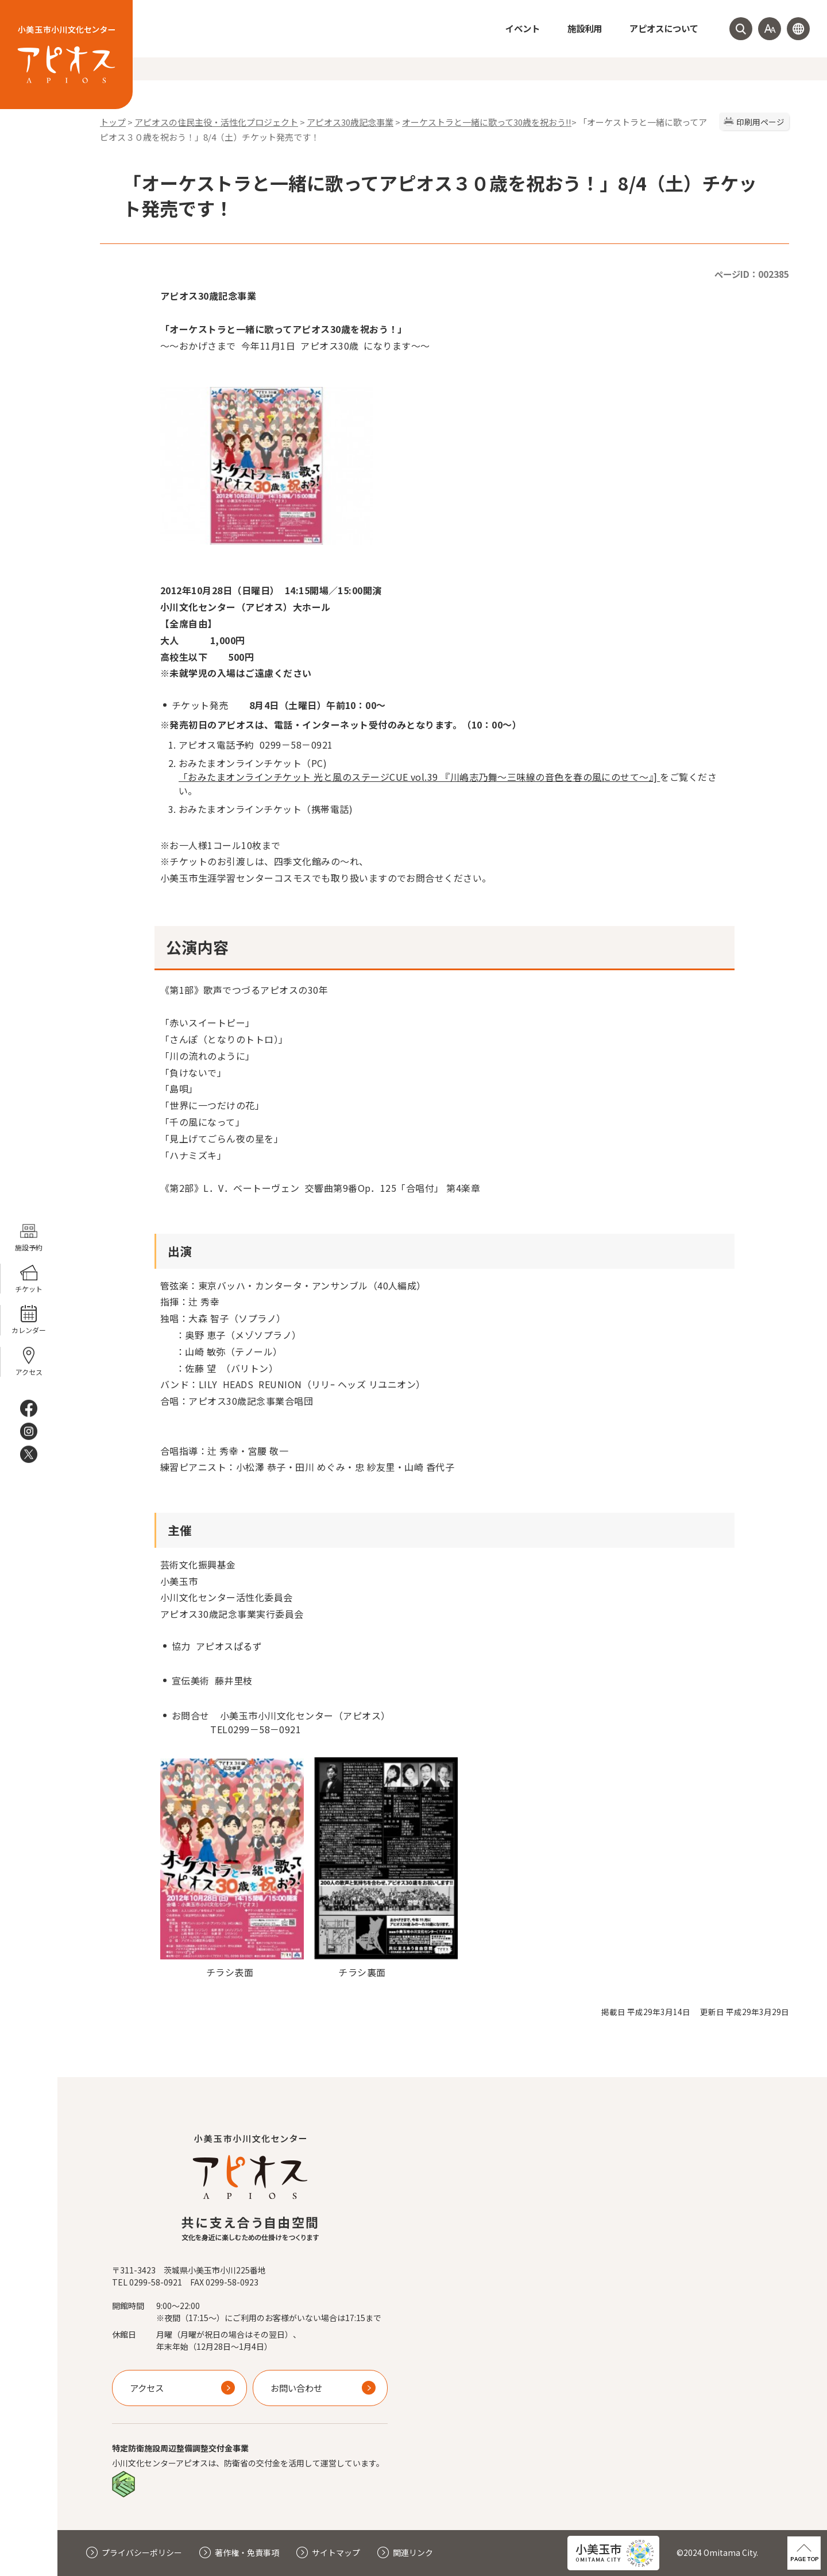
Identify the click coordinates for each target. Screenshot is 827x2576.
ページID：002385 (751, 274)
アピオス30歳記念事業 (350, 122)
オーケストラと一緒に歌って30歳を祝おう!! (486, 122)
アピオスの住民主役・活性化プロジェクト (216, 122)
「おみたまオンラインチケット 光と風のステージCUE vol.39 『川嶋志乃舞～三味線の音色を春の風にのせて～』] (419, 777)
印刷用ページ (760, 121)
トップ (113, 122)
